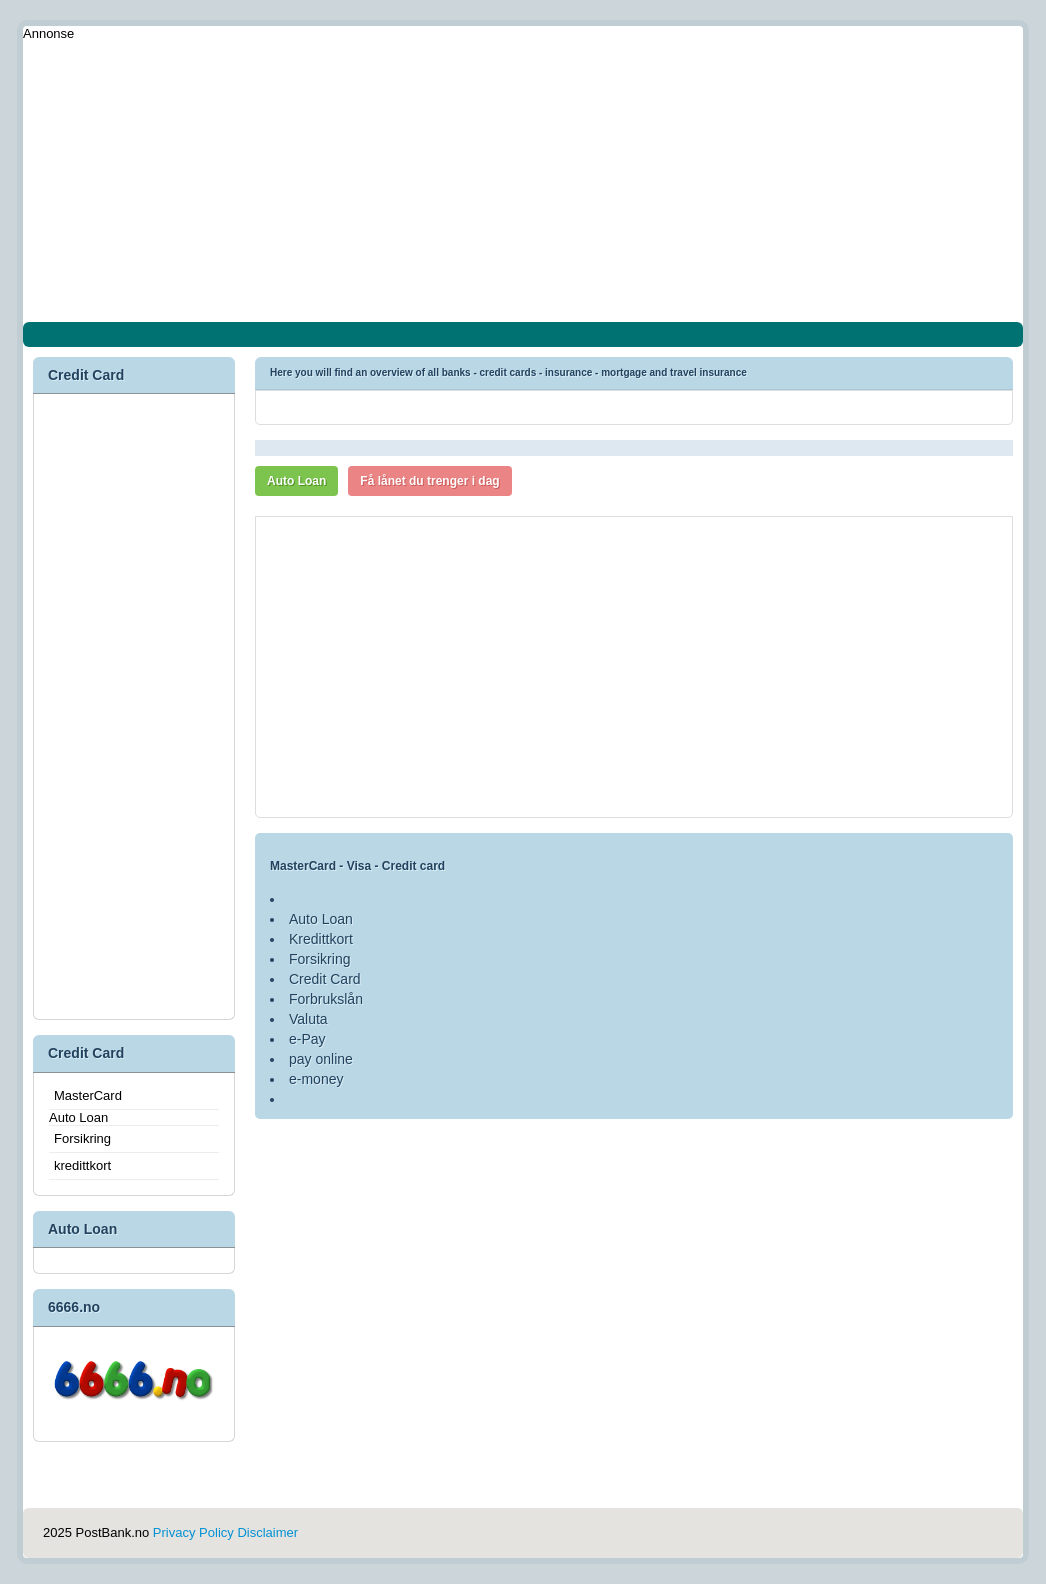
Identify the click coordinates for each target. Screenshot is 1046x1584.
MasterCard (88, 1095)
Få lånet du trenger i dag (429, 481)
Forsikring (82, 1138)
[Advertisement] (523, 182)
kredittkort (82, 1165)
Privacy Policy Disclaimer (225, 1532)
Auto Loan (296, 481)
